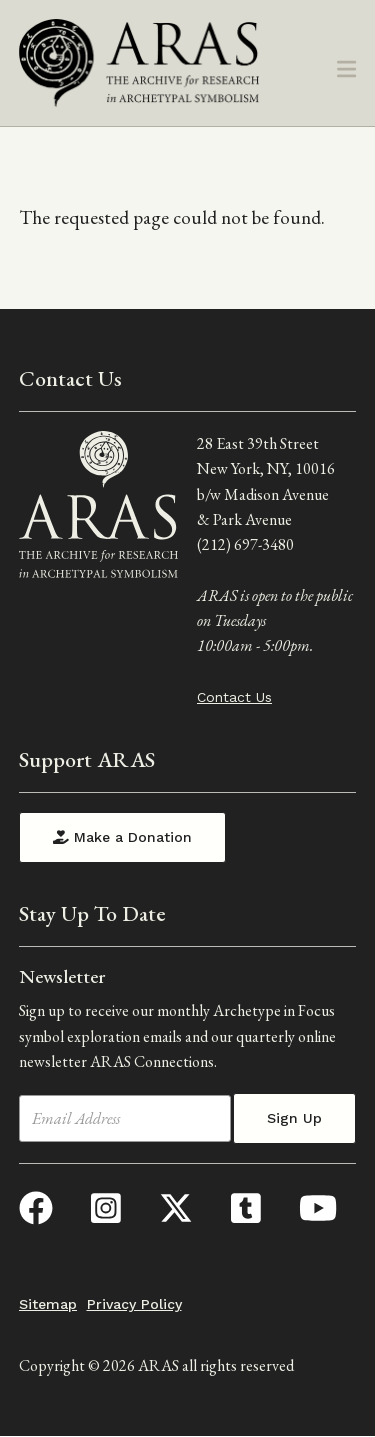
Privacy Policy (134, 1304)
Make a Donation (122, 837)
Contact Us (234, 697)
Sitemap (48, 1304)
